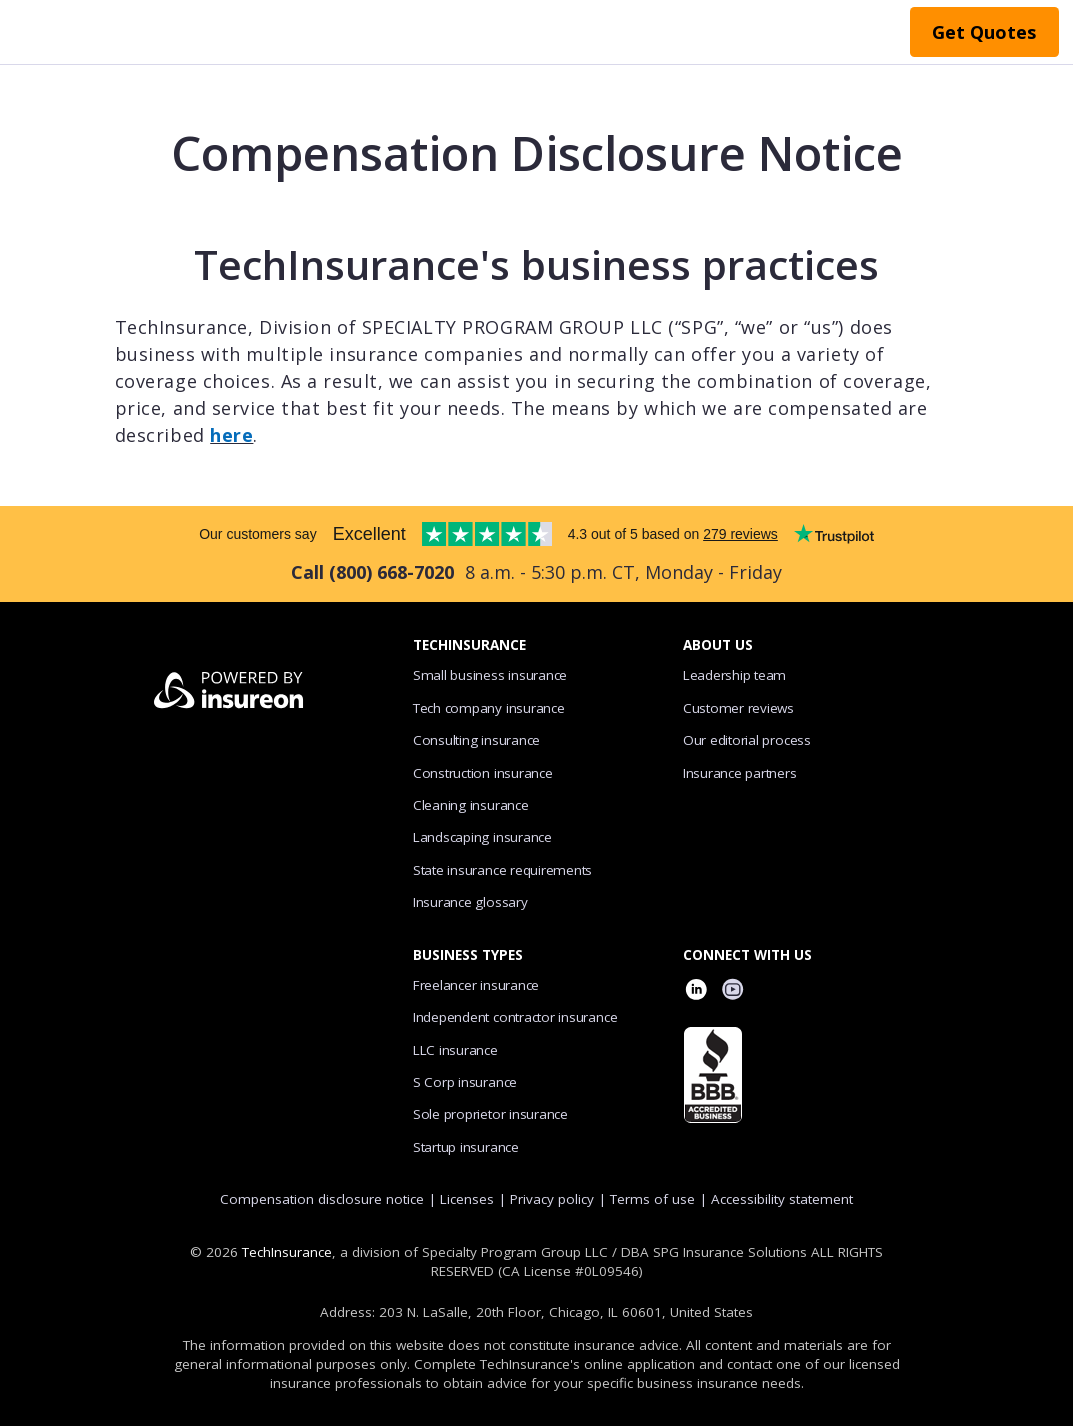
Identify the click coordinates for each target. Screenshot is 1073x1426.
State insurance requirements (502, 870)
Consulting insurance (476, 740)
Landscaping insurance (482, 837)
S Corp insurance (465, 1082)
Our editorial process (747, 740)
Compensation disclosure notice (322, 1199)
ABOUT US (718, 645)
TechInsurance (287, 1252)
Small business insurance (490, 675)
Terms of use (652, 1199)
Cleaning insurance (471, 805)
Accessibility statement (782, 1199)
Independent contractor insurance (515, 1017)
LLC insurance (455, 1050)
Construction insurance (483, 773)
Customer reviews (738, 708)
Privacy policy (552, 1199)
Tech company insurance (489, 708)
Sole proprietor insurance (490, 1114)
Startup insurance (466, 1147)
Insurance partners (740, 773)
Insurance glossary (470, 902)
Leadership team (735, 675)
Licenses (467, 1199)
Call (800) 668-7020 (372, 572)
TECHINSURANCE (469, 645)
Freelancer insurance (476, 985)
